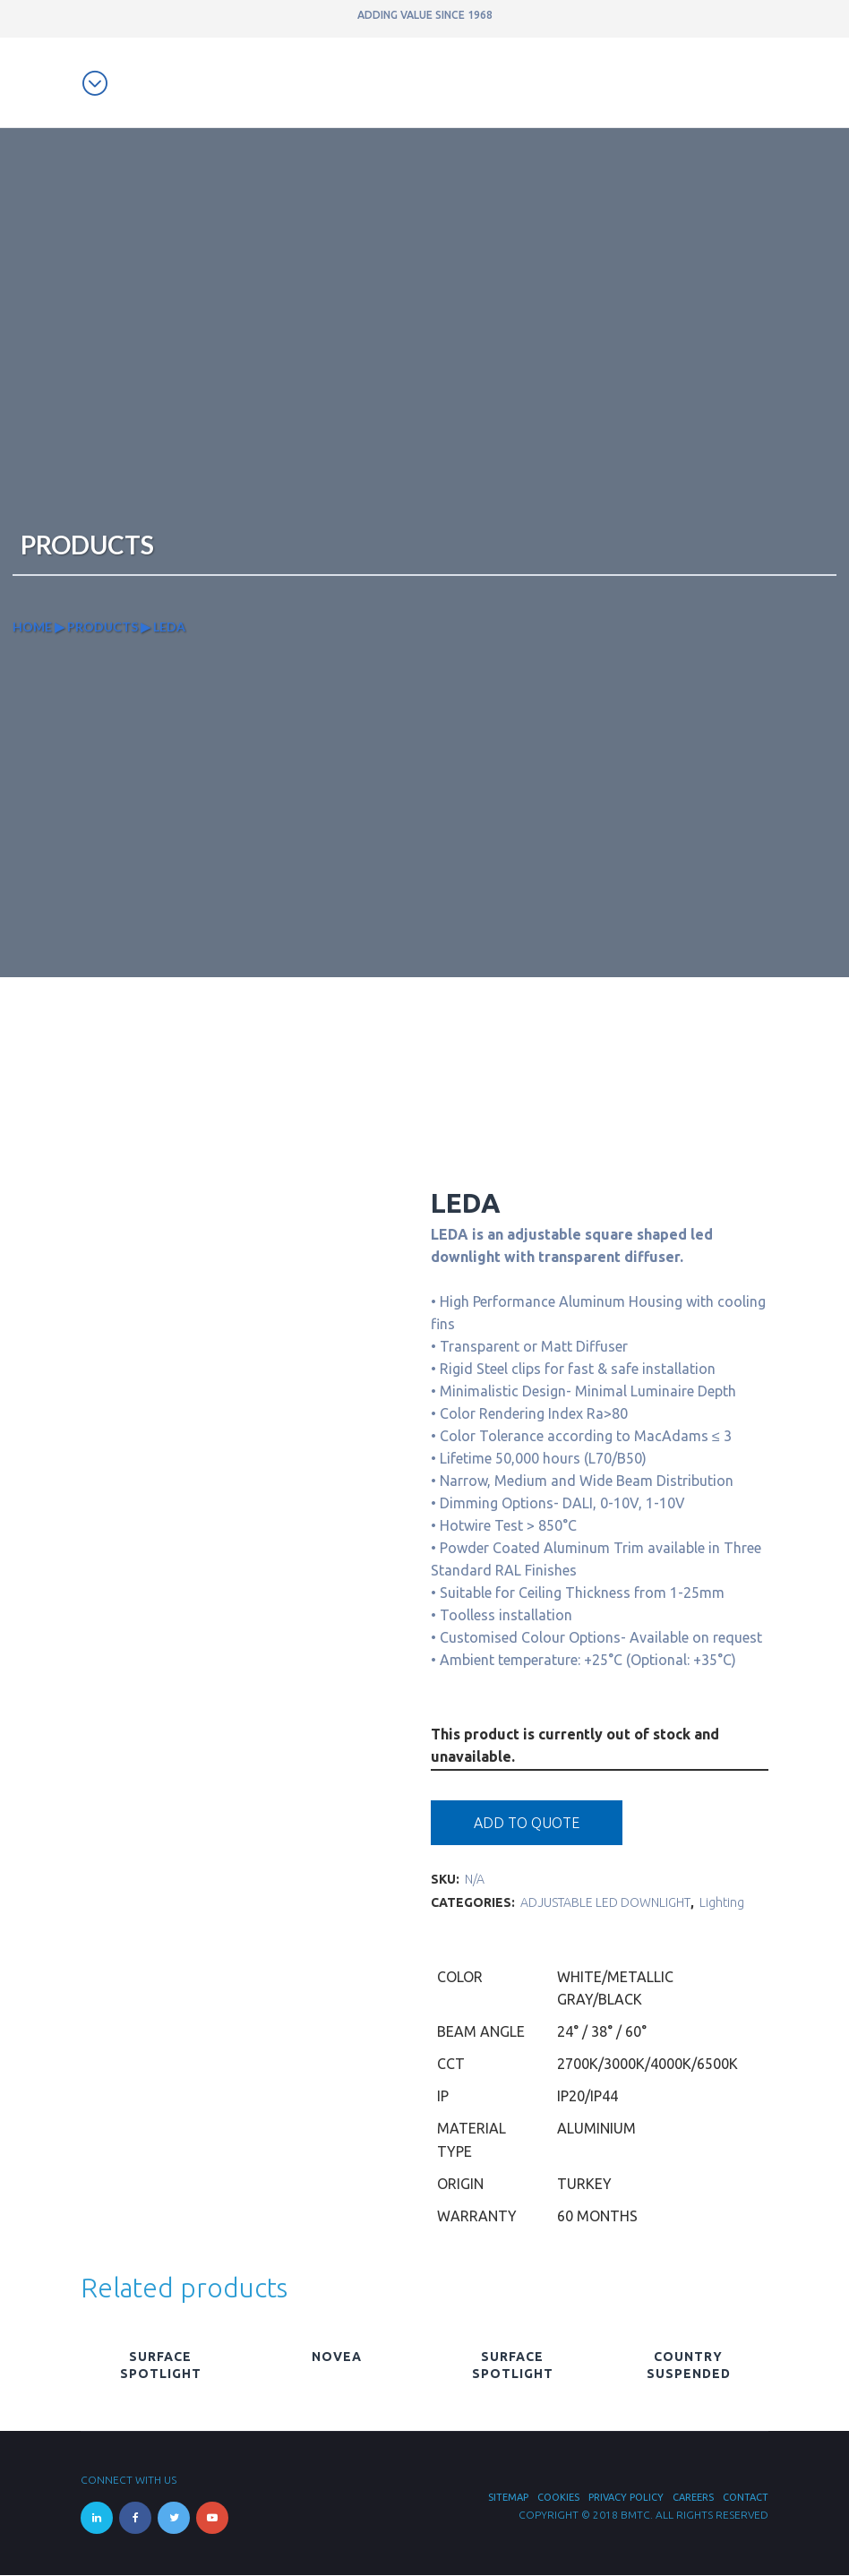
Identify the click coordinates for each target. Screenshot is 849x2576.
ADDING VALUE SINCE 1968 (425, 15)
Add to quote (526, 1824)
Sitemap (508, 2498)
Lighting (721, 1903)
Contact (745, 2498)
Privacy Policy (626, 2498)
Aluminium (596, 2129)
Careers (693, 2498)
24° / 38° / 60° (602, 2032)
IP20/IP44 (587, 2097)
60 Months (597, 2217)
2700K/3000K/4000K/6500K (647, 2065)
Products (102, 627)
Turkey (584, 2185)
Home (32, 627)
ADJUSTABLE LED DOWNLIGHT (605, 1903)
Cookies (558, 2498)
